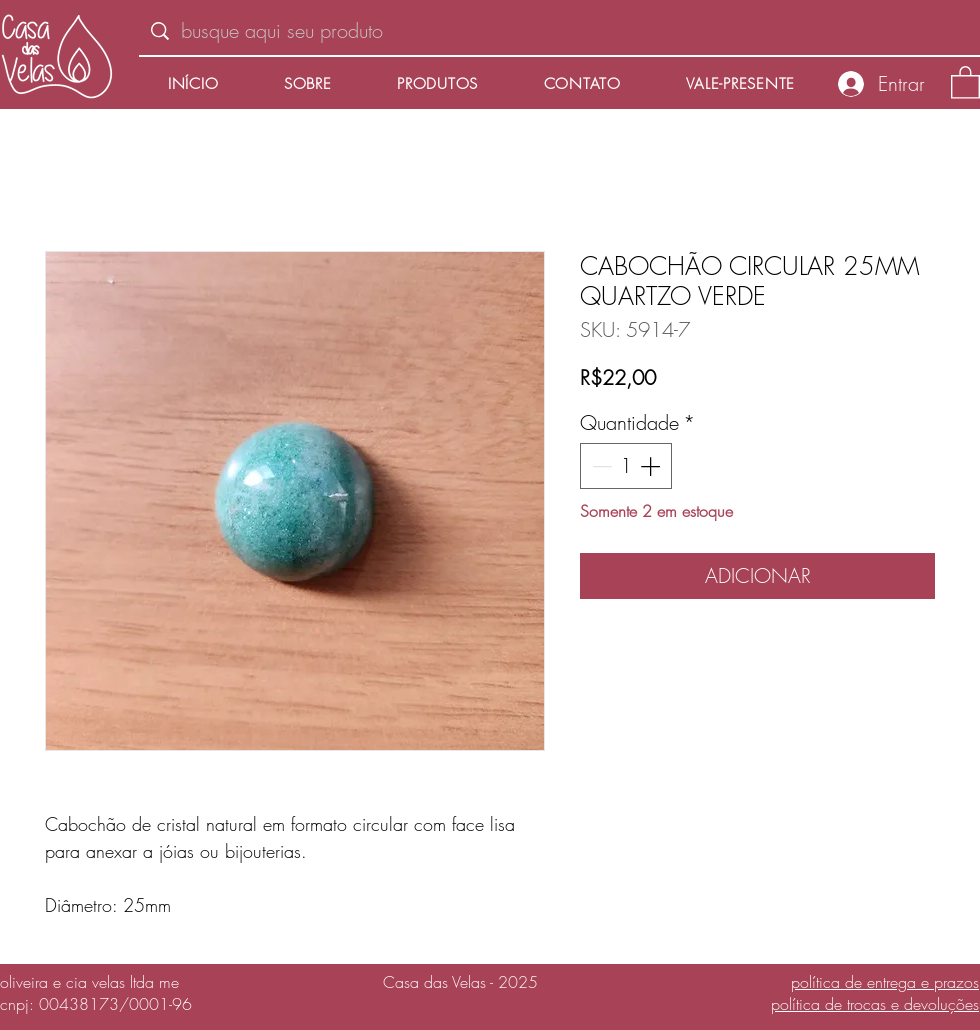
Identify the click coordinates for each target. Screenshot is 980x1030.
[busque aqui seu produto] (559, 31)
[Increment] (652, 466)
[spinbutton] (626, 466)
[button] (965, 81)
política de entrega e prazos (885, 982)
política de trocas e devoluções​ (875, 1004)
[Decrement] (600, 466)
